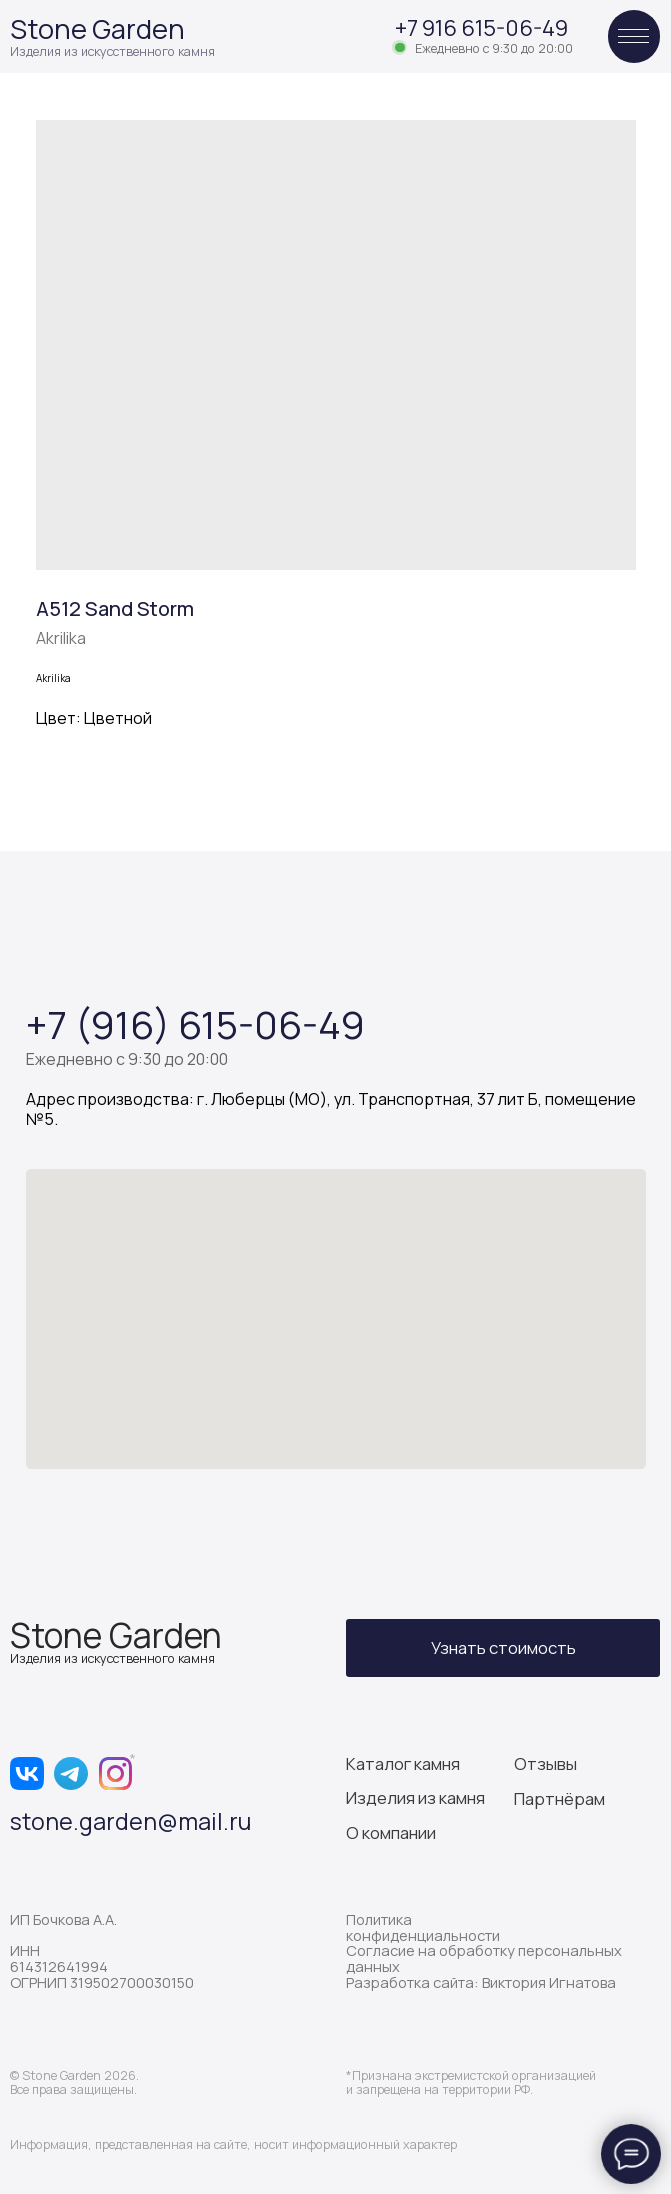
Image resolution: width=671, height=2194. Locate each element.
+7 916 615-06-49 (481, 28)
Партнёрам (559, 1798)
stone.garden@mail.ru (130, 1821)
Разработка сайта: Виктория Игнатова (481, 1982)
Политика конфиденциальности (423, 1927)
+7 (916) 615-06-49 (195, 1024)
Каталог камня (403, 1763)
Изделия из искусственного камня (112, 51)
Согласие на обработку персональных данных (484, 1958)
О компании (391, 1832)
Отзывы (545, 1763)
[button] (503, 1648)
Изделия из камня (415, 1797)
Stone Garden (97, 28)
